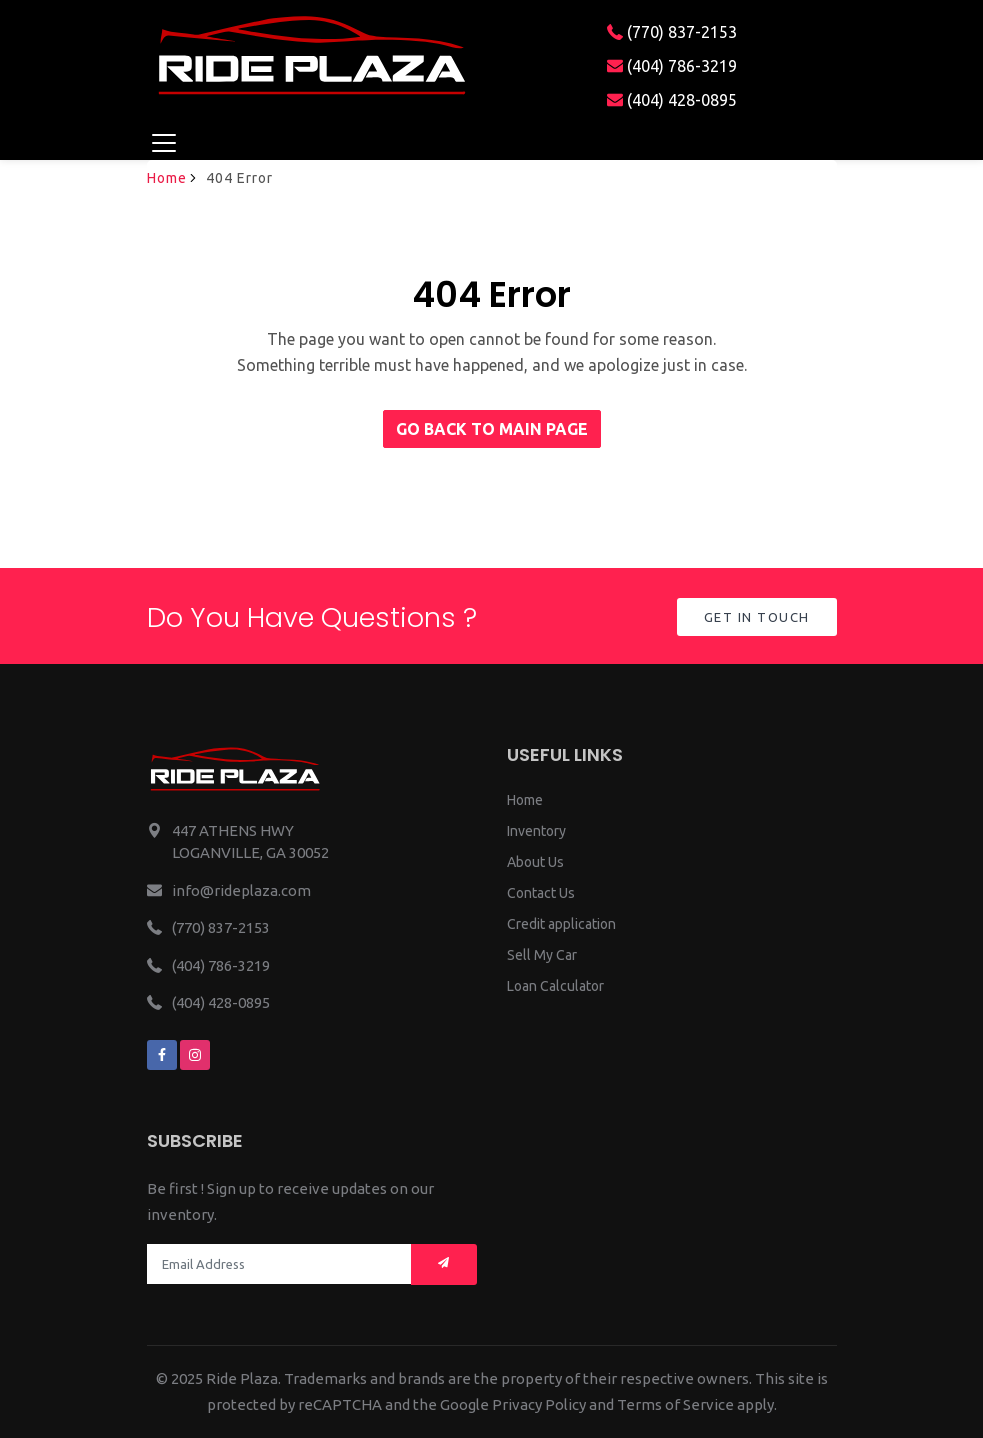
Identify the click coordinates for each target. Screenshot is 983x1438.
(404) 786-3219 (672, 66)
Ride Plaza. (243, 1378)
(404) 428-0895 (672, 100)
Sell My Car (542, 955)
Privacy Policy (539, 1404)
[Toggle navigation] (164, 142)
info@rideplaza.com (241, 890)
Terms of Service (675, 1404)
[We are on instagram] (195, 1055)
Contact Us (541, 893)
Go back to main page (492, 429)
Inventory (536, 831)
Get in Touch (757, 617)
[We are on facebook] (162, 1055)
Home (167, 178)
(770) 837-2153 (672, 32)
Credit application (561, 924)
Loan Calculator (555, 986)
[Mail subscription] (444, 1264)
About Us (535, 862)
